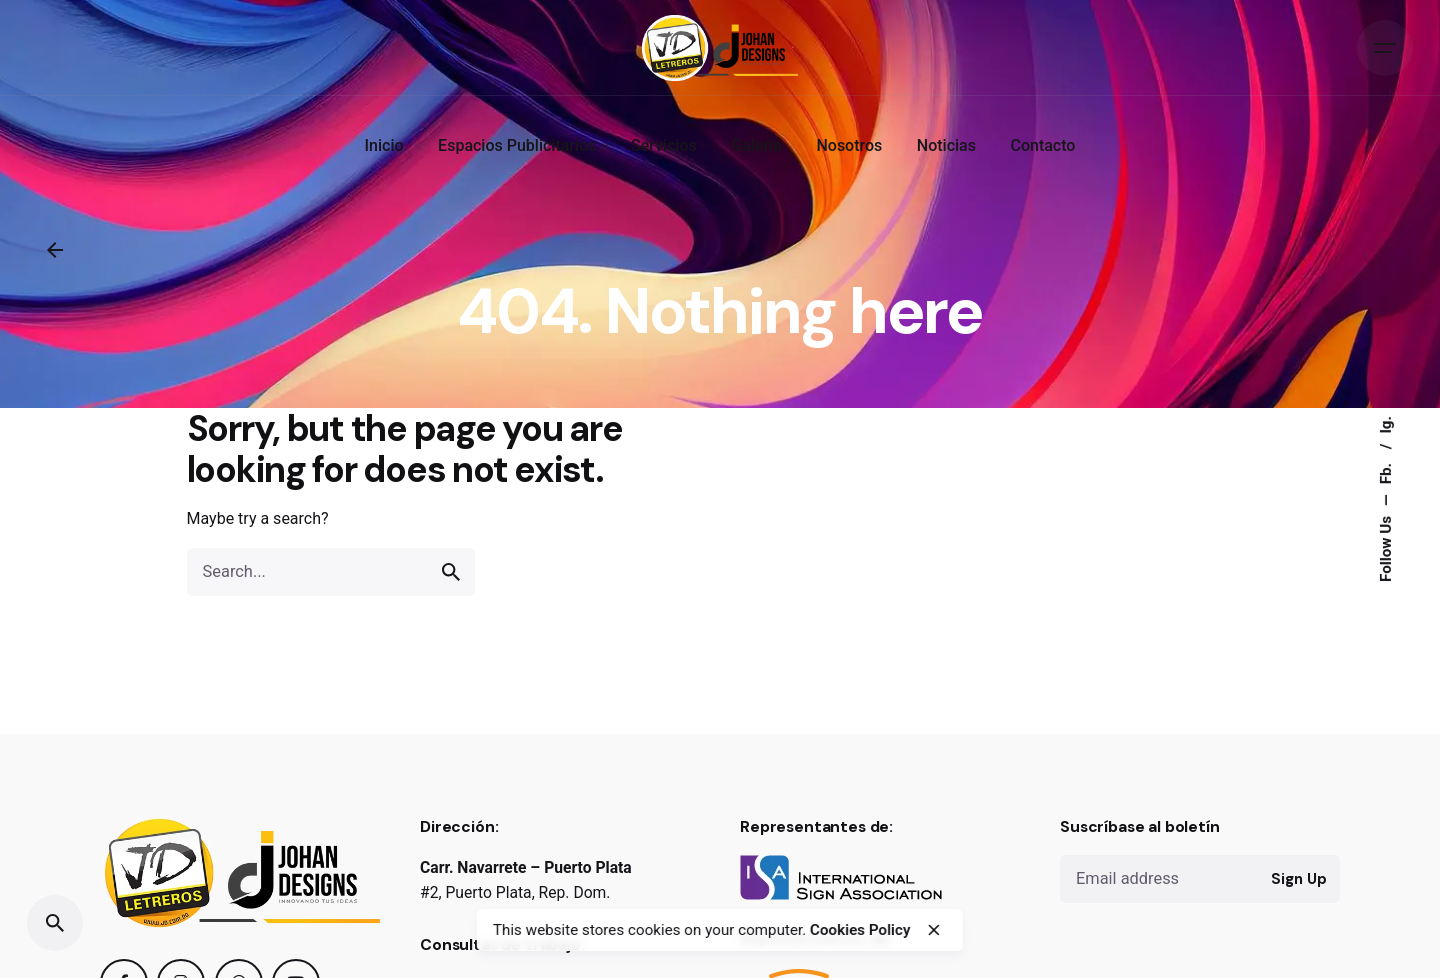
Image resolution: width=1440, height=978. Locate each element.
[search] (451, 572)
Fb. (1386, 471)
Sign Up (1298, 879)
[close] (934, 930)
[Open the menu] (1385, 48)
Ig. (1386, 425)
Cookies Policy (860, 930)
